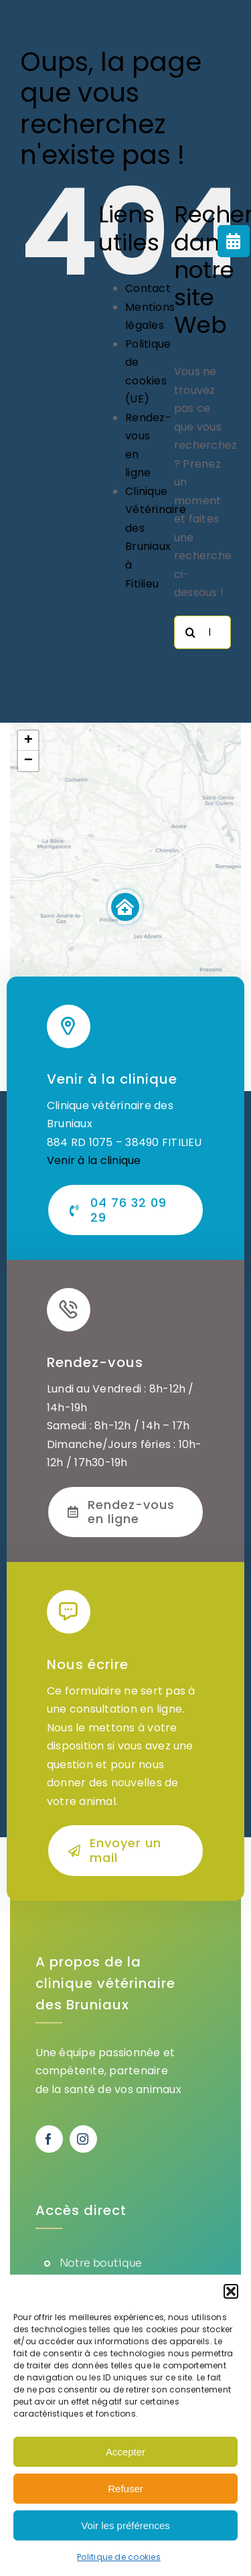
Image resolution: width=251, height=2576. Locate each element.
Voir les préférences (125, 2525)
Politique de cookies (119, 2557)
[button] (231, 2291)
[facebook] (49, 2139)
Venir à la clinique (94, 1160)
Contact (148, 288)
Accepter (125, 2451)
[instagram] (83, 2139)
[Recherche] (190, 632)
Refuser (125, 2488)
